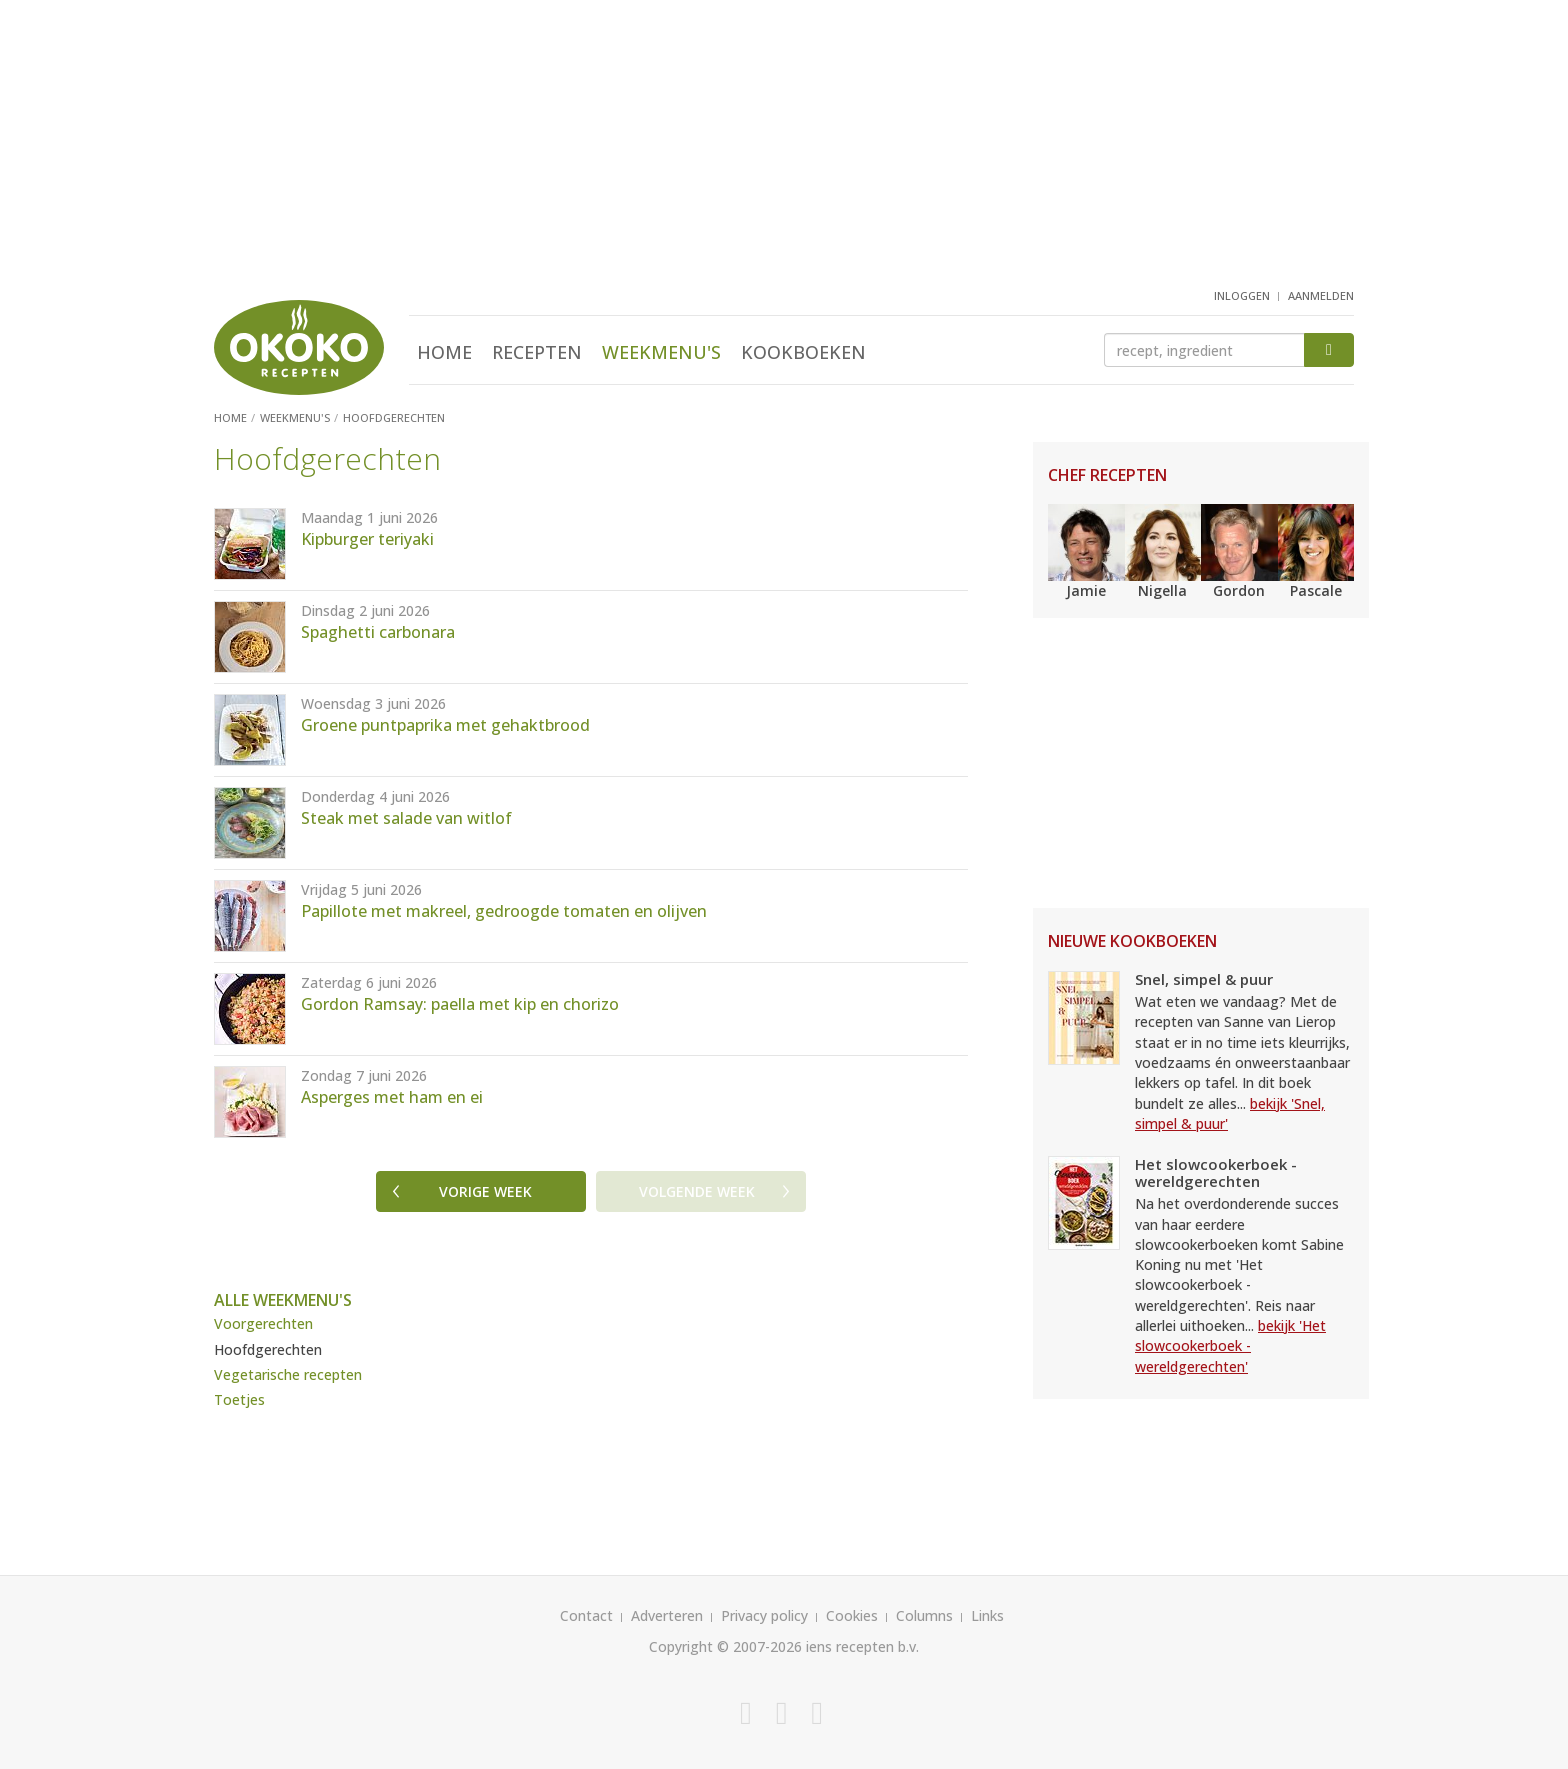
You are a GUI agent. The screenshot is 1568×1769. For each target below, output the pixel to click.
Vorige (485, 1191)
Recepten (537, 352)
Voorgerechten (263, 1323)
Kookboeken (803, 352)
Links (987, 1615)
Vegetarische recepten (288, 1374)
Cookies (852, 1615)
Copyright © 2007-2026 (725, 1646)
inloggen (1242, 295)
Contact (586, 1615)
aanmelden (1321, 295)
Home (444, 352)
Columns (924, 1615)
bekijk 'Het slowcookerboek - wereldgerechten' (1230, 1346)
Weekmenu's (661, 352)
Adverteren (667, 1615)
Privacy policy (764, 1615)
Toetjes (239, 1399)
